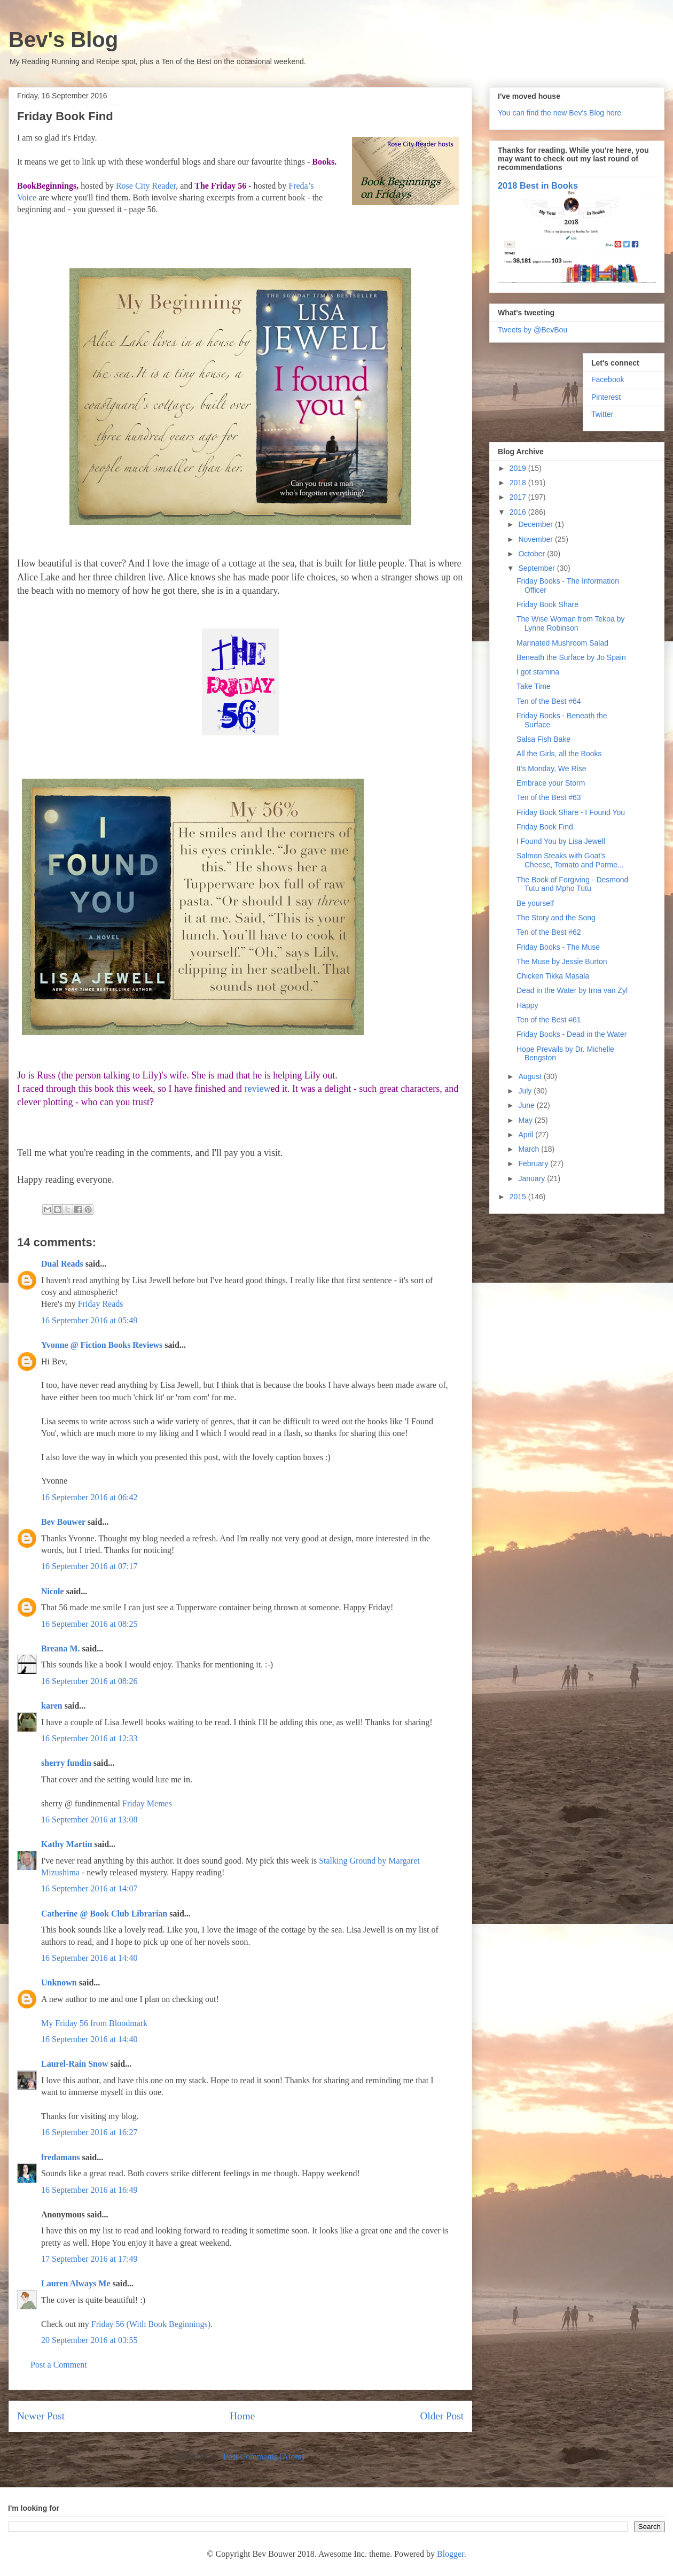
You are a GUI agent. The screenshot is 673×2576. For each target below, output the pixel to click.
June (527, 1105)
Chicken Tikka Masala (553, 976)
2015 (519, 1196)
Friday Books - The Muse (558, 947)
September (537, 568)
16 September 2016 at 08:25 (89, 1623)
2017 (519, 497)
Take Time (534, 686)
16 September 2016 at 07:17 (89, 1566)
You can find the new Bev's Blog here (559, 112)
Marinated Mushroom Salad (562, 643)
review (257, 1088)
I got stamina (538, 672)
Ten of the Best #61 (549, 1019)
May (526, 1120)
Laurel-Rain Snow (74, 2063)
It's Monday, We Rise (551, 768)
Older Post (442, 2416)
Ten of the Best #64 (549, 701)
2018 (519, 482)
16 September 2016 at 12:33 (89, 1738)
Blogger (450, 2553)
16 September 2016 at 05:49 (89, 1320)
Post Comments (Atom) (263, 2456)
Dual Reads (62, 1263)
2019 (519, 468)
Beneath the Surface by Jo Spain (571, 657)
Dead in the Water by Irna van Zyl (572, 990)
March (529, 1149)
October (532, 553)
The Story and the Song (556, 917)
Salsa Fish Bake (543, 739)
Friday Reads (100, 1303)
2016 (519, 512)
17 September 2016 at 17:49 (89, 2258)
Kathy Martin (66, 1844)
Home (242, 2416)
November (536, 539)
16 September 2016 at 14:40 (89, 1957)
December (536, 524)
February (534, 1163)
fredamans (60, 2157)
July (526, 1091)
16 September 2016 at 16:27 (89, 2132)
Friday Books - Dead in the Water (572, 1034)
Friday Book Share (547, 604)
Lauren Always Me (75, 2283)
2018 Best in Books (538, 185)
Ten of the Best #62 (549, 932)
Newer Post (41, 2416)
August (530, 1076)
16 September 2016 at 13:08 (89, 1819)
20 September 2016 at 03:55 (89, 2340)
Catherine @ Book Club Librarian (104, 1913)
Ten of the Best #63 (549, 797)
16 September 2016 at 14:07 (89, 1888)
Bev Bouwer (63, 1521)
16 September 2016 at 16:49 (89, 2189)
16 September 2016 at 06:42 (89, 1497)
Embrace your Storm (551, 783)
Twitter (602, 414)
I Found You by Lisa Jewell (561, 841)
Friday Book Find (545, 827)
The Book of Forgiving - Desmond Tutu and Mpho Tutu (572, 884)
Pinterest (606, 397)
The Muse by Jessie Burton (562, 961)
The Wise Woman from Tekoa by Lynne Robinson (571, 623)
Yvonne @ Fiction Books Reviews (101, 1344)
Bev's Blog (63, 39)
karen (51, 1705)
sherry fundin (66, 1762)
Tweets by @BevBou (532, 329)
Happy (527, 1005)
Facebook (607, 379)
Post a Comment (58, 2364)
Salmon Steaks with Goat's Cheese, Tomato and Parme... (570, 860)
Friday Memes (147, 1803)
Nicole (52, 1591)
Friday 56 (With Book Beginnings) (150, 2324)
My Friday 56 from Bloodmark (94, 2023)
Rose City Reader (146, 185)
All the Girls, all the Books (559, 753)
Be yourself (535, 903)
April (526, 1134)
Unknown (59, 1982)
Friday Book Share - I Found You (571, 812)
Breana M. (60, 1648)
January (532, 1178)
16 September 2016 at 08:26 (89, 1681)
